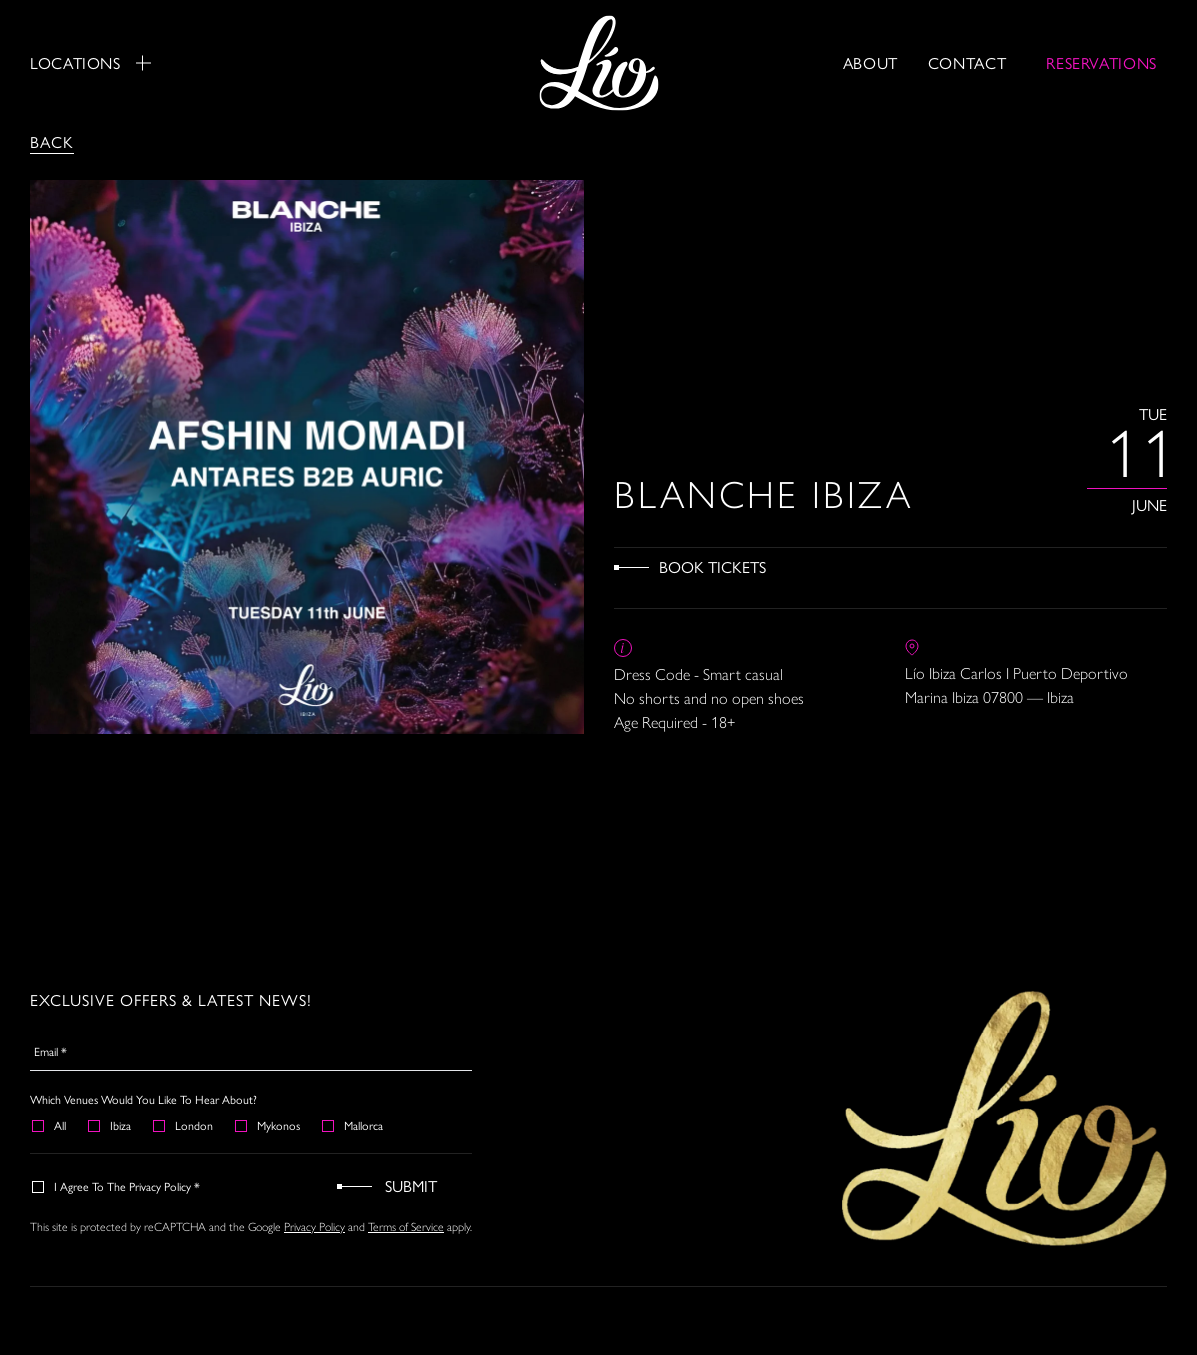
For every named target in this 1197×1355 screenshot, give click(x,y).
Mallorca (353, 1125)
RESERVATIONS (1101, 62)
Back (52, 141)
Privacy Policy (314, 1226)
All (50, 1125)
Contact (967, 62)
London (184, 1125)
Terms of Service (406, 1226)
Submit (411, 1185)
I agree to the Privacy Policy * (117, 1186)
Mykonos (268, 1125)
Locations (90, 63)
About (870, 62)
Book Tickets (712, 566)
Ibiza (110, 1125)
